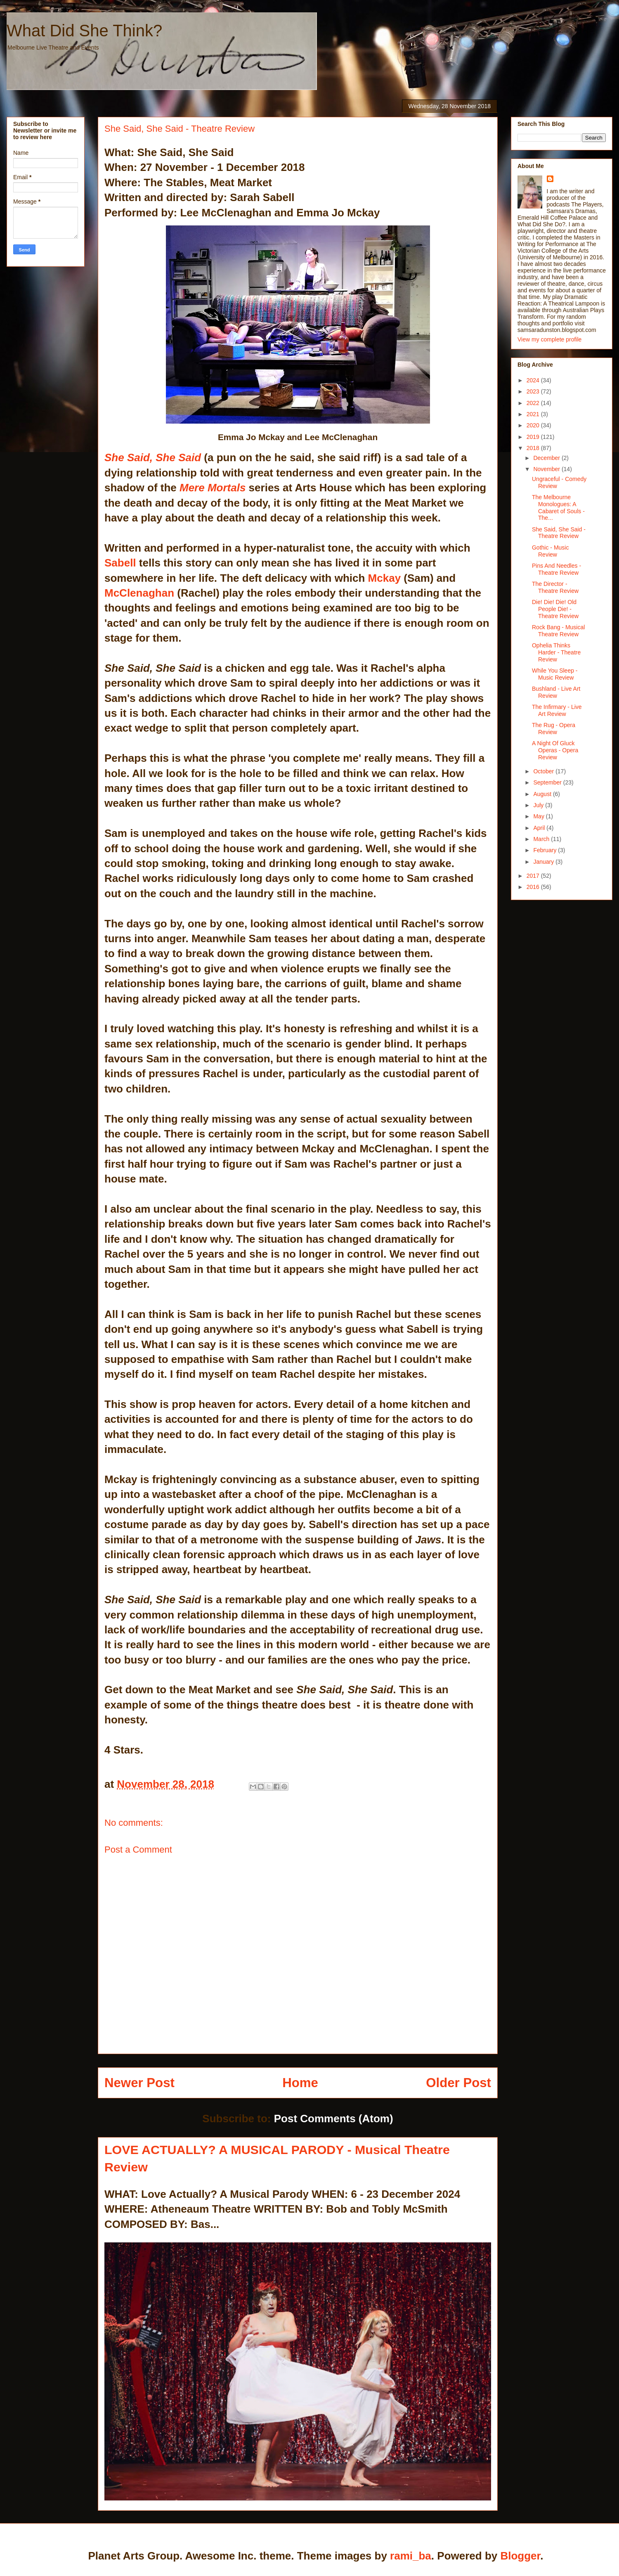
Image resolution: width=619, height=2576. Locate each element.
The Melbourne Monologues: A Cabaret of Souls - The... (558, 507)
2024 (534, 380)
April (539, 828)
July (539, 805)
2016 (534, 887)
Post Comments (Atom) (333, 2118)
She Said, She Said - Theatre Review (559, 533)
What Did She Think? (84, 30)
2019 (534, 437)
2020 (534, 425)
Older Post (458, 2083)
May (539, 816)
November (547, 469)
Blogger (520, 2556)
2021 (534, 414)
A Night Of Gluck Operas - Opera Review (555, 750)
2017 (534, 875)
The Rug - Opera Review (553, 728)
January (544, 861)
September (548, 782)
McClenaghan (139, 593)
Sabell (120, 563)
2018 (534, 448)
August (543, 794)
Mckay (384, 578)
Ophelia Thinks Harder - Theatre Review (556, 652)
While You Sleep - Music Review (555, 674)
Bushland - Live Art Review (556, 692)
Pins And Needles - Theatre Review (556, 569)
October (544, 771)
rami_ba (410, 2556)
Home (300, 2083)
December (547, 458)
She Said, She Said (152, 457)
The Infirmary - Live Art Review (557, 710)
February (545, 850)
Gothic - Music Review (550, 551)
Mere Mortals (213, 487)
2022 (534, 403)
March (542, 839)
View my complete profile (549, 339)
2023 (534, 391)
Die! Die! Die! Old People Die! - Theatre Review (555, 609)
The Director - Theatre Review (555, 587)
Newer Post (139, 2083)
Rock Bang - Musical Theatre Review (558, 630)
